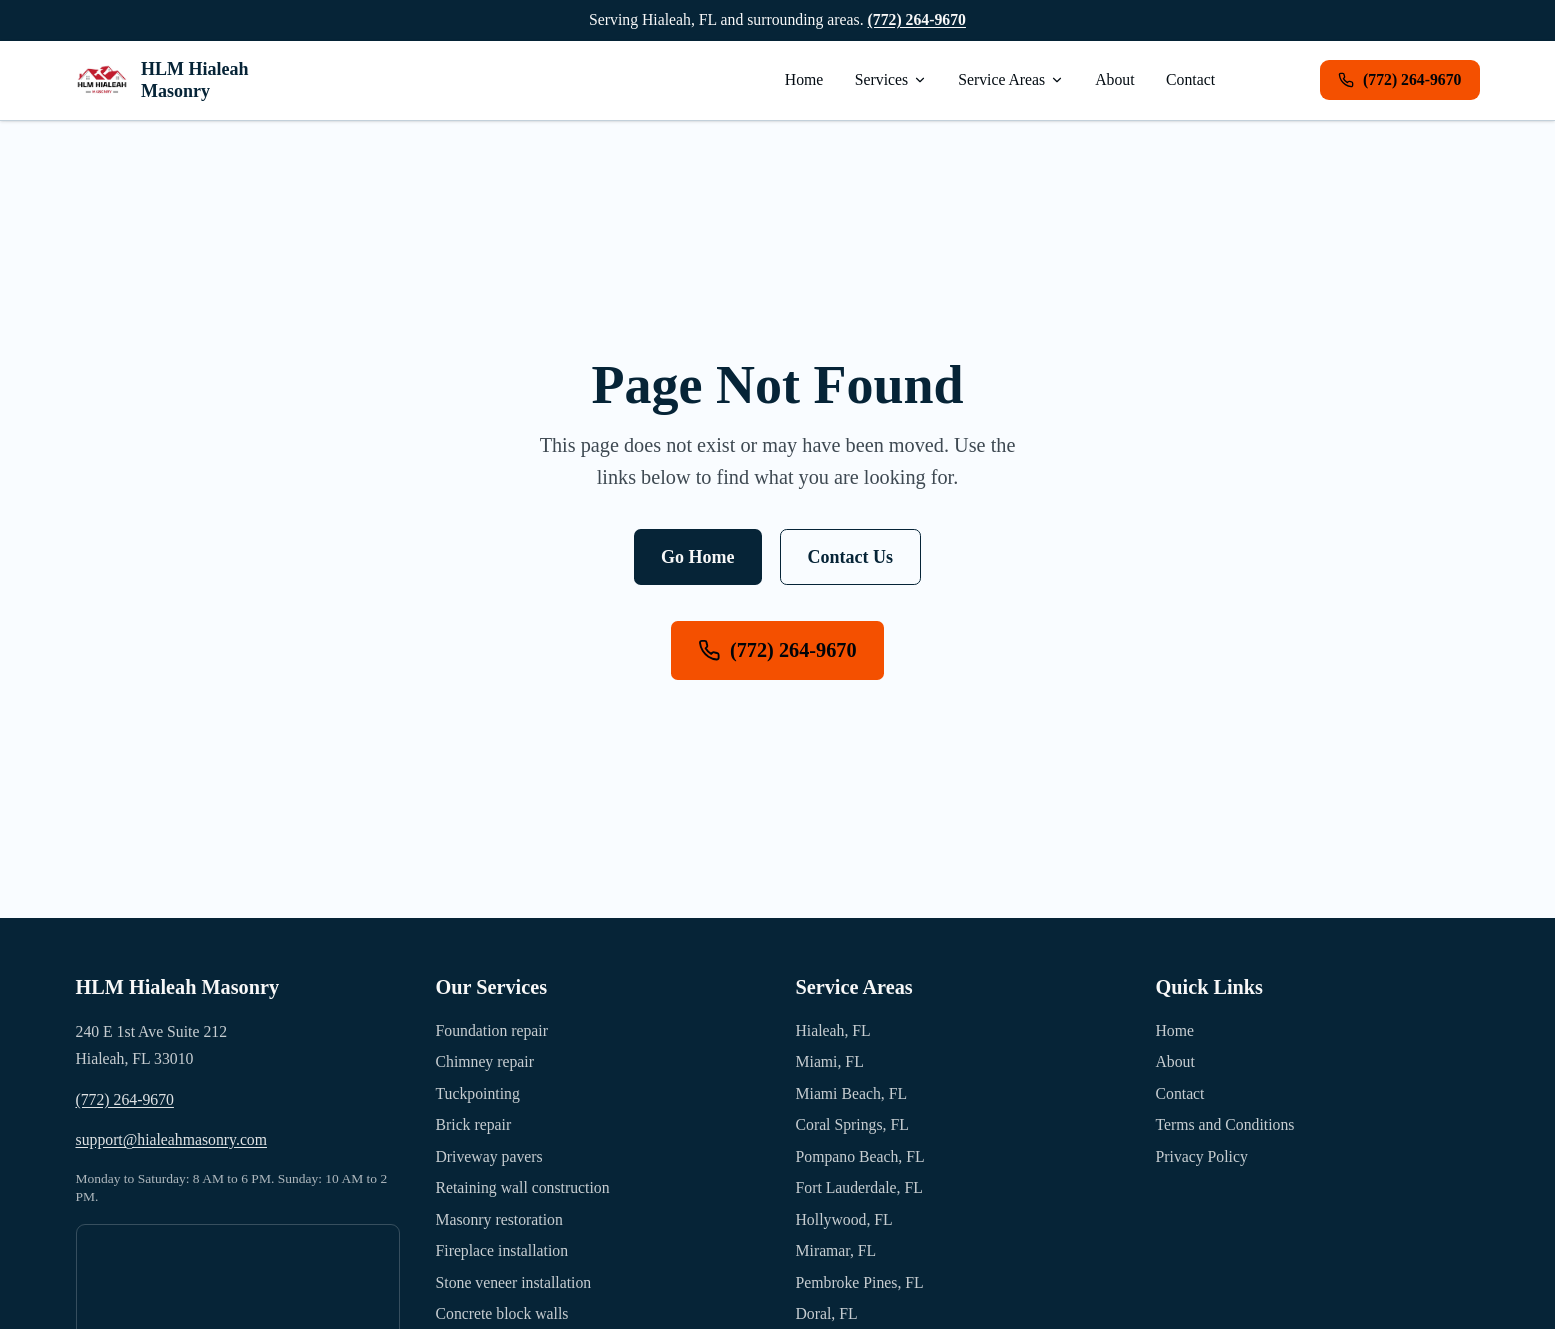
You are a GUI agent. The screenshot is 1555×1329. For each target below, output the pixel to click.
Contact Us (851, 557)
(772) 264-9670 (917, 19)
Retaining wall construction (523, 1187)
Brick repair (474, 1124)
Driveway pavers (489, 1156)
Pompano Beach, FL (860, 1156)
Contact (1190, 79)
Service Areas (1011, 79)
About (1114, 79)
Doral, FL (827, 1313)
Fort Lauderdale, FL (859, 1187)
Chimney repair (485, 1061)
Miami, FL (830, 1061)
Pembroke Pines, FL (860, 1282)
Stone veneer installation (514, 1282)
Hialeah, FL (833, 1030)
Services (891, 79)
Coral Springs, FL (852, 1124)
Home (804, 79)
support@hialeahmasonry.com (172, 1139)
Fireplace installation (502, 1250)
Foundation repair (492, 1030)
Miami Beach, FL (852, 1093)
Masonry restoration (499, 1219)
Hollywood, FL (844, 1219)
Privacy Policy (1202, 1156)
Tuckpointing (478, 1093)
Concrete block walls (502, 1313)
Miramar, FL (836, 1250)
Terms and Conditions (1225, 1124)
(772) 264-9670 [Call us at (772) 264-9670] (777, 650)
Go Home (698, 557)
